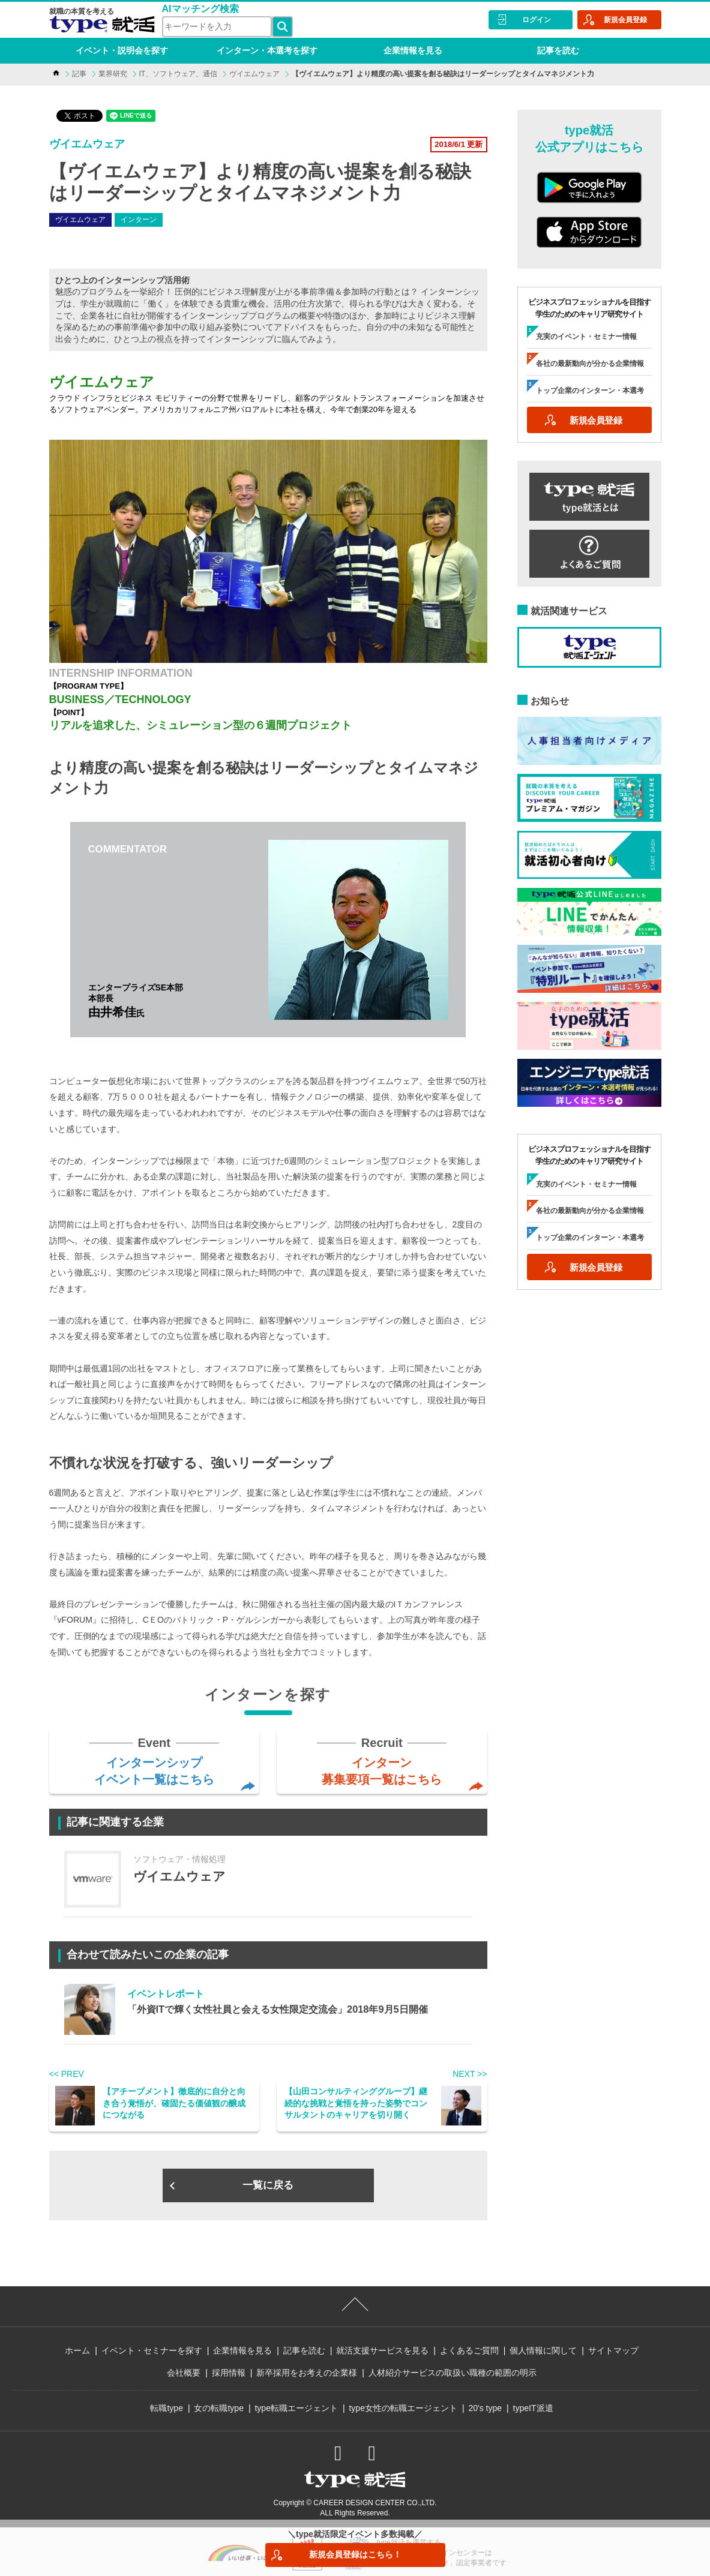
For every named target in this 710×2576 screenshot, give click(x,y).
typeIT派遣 (533, 2408)
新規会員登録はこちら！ (355, 2554)
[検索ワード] (217, 26)
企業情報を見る (413, 50)
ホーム (77, 2350)
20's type (485, 2408)
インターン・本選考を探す (267, 50)
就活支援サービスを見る (382, 2350)
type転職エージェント (295, 2408)
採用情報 (228, 2372)
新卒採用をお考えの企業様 (306, 2372)
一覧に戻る (267, 2185)
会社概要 (183, 2372)
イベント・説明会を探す (122, 50)
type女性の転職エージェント (403, 2408)
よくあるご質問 (469, 2350)
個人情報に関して (543, 2350)
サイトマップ (613, 2350)
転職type (166, 2408)
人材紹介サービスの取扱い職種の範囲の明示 (453, 2372)
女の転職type (218, 2408)
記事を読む (558, 50)
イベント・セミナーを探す (151, 2350)
